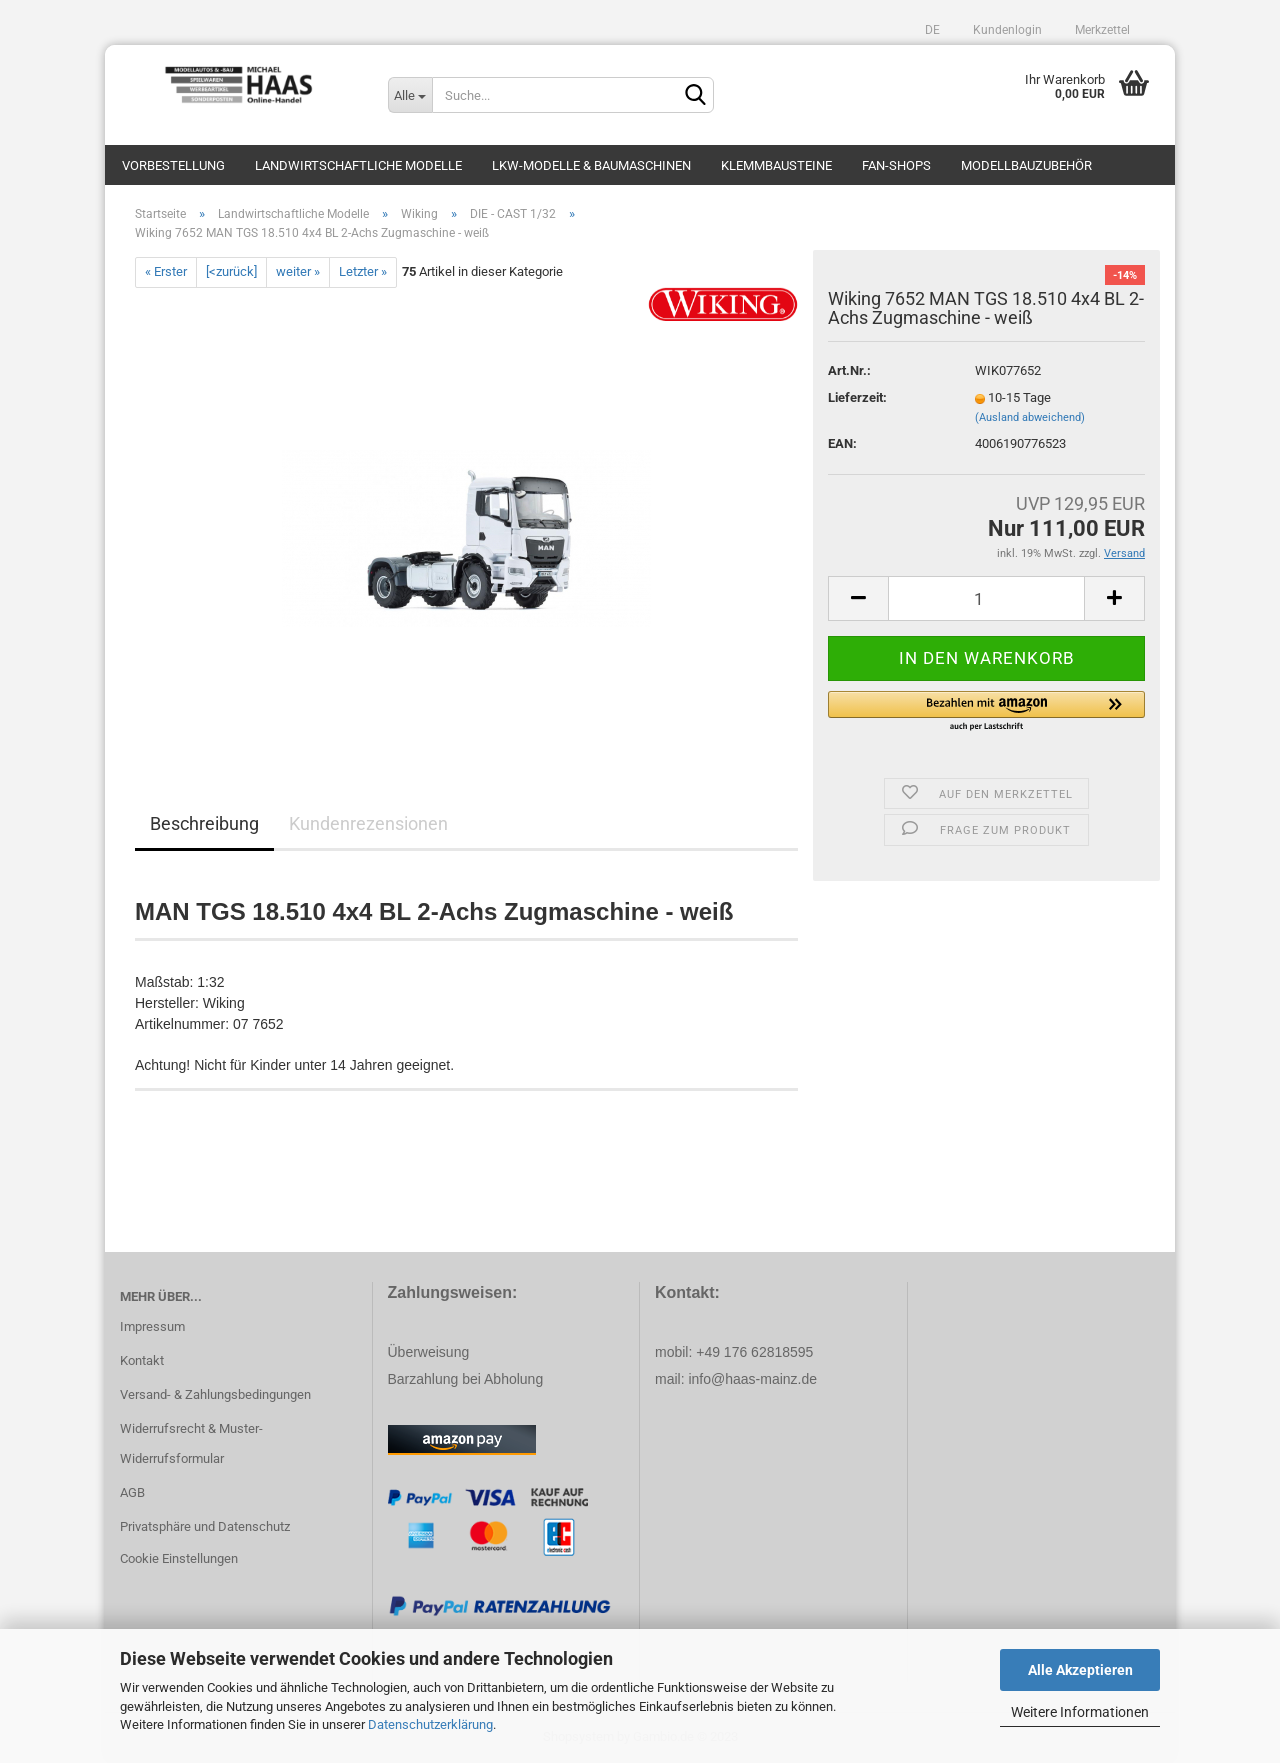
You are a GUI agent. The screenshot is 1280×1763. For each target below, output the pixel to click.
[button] (986, 712)
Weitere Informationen (1080, 1712)
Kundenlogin (1006, 30)
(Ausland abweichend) (1030, 417)
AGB (132, 1492)
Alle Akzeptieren (1080, 1670)
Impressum (152, 1326)
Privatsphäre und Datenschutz (205, 1526)
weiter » (298, 271)
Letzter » (363, 271)
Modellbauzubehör (1026, 165)
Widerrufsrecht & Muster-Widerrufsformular (191, 1443)
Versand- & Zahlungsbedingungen (215, 1394)
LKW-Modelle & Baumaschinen (591, 165)
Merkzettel (1101, 30)
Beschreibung (204, 823)
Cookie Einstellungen (179, 1558)
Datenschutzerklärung (430, 1724)
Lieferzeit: (857, 397)
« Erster (166, 271)
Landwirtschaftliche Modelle (358, 165)
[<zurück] (231, 271)
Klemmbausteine (776, 165)
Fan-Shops (896, 165)
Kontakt (142, 1360)
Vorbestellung (173, 165)
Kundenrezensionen (368, 823)
